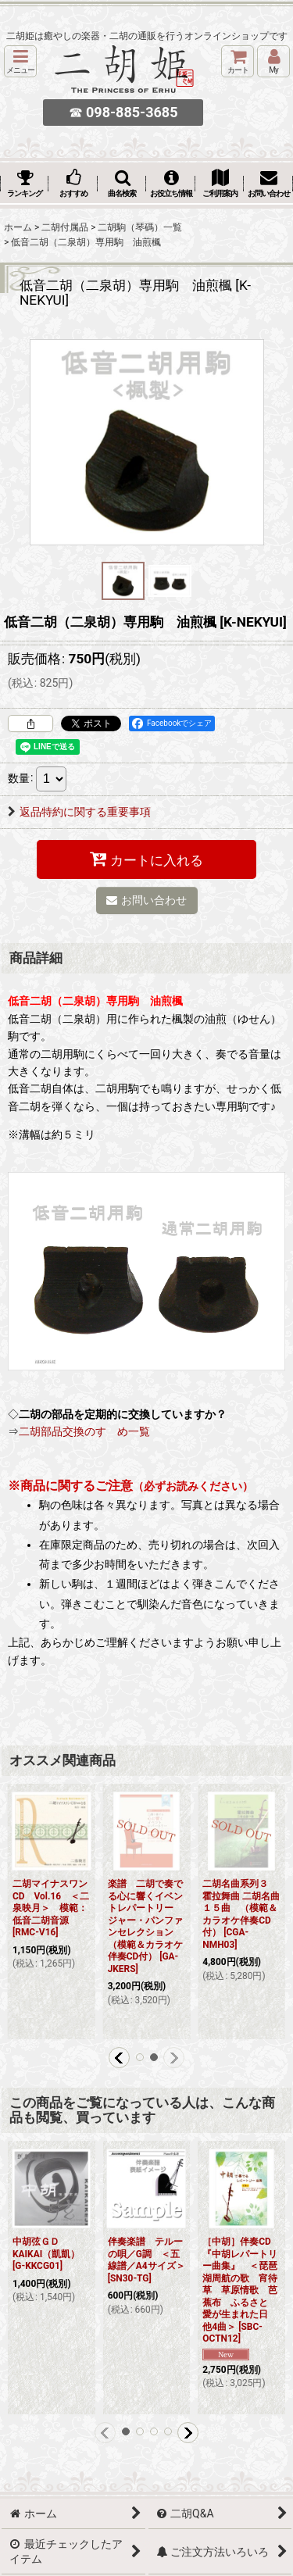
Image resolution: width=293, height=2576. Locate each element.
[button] (20, 61)
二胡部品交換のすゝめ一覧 (84, 1431)
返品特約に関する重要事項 (79, 812)
